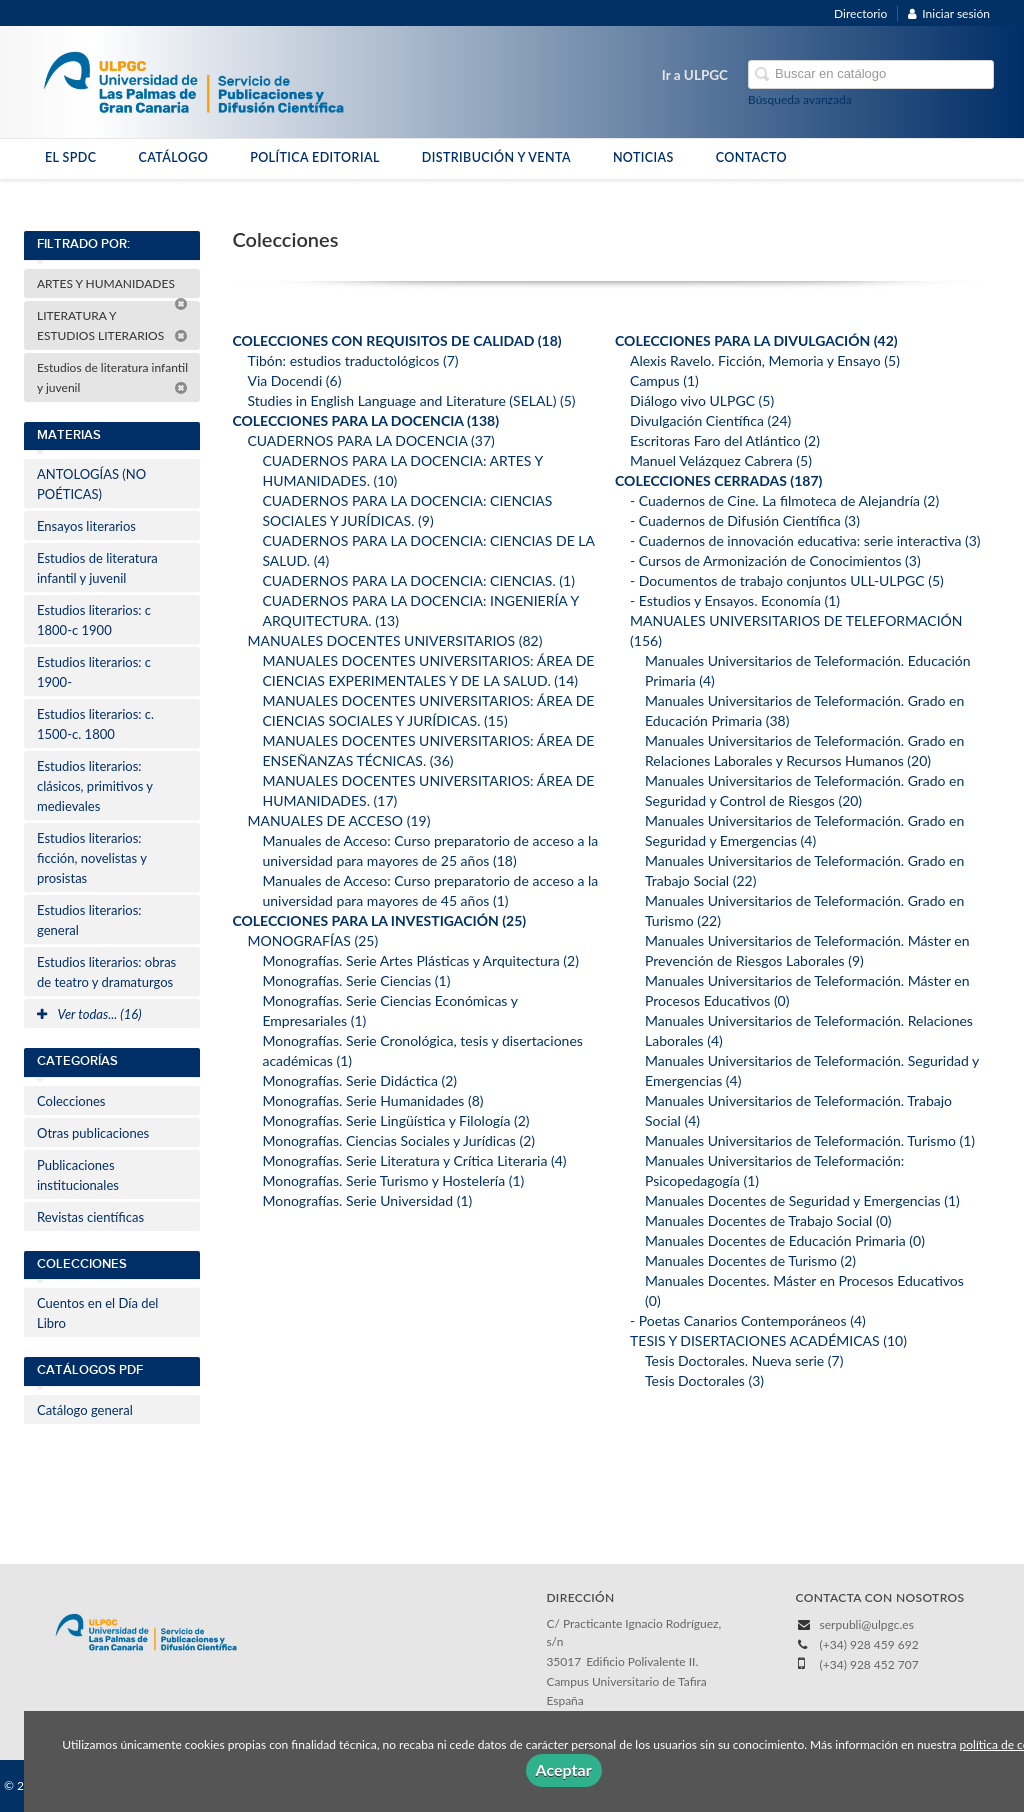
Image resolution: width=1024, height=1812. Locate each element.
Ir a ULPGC (695, 75)
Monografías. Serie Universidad (367, 1200)
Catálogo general (85, 1410)
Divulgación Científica (710, 420)
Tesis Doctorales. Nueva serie (744, 1360)
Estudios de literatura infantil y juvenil (112, 377)
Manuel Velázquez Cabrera (721, 460)
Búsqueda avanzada (800, 99)
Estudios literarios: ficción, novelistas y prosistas (92, 858)
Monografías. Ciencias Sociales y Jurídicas (398, 1140)
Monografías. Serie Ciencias (356, 980)
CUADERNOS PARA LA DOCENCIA (370, 440)
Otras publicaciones (93, 1133)
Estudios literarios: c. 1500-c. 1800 (95, 724)
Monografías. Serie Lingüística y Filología (395, 1120)
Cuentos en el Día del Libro (97, 1313)
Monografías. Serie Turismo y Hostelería (393, 1180)
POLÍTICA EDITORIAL (315, 157)
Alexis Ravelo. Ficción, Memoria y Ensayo (765, 360)
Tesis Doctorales (704, 1380)
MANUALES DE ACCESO (338, 820)
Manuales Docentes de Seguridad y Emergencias (802, 1200)
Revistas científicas (90, 1217)
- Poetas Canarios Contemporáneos (748, 1320)
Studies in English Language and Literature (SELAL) (411, 400)
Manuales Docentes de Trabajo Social (768, 1220)
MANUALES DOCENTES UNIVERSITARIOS (394, 640)
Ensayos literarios (86, 526)
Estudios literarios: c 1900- (94, 672)
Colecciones (71, 1101)
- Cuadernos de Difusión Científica (745, 520)
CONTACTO (751, 157)
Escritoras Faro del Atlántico (725, 440)
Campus (664, 380)
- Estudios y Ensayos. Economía (735, 600)
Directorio (860, 13)
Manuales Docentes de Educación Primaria (785, 1240)
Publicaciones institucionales (78, 1175)
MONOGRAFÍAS (312, 940)
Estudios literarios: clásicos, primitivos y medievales (95, 786)
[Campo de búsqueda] (871, 74)
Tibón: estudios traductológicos (352, 360)
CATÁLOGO (173, 157)
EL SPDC (70, 157)
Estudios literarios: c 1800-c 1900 (94, 620)
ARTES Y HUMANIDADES (112, 287)
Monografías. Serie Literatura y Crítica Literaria (414, 1160)
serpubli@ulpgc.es (867, 1624)
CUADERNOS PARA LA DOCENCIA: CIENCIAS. (418, 580)
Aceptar (564, 1769)
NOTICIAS (643, 157)
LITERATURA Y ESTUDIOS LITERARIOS (112, 325)
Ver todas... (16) (89, 1014)
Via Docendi (294, 380)
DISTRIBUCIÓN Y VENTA (496, 157)
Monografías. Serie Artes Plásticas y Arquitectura (420, 960)
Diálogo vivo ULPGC (702, 400)
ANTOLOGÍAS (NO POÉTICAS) (91, 484)
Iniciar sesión (949, 13)
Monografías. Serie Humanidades (372, 1100)
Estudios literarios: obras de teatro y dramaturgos (106, 972)
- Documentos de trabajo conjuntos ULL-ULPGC (787, 580)
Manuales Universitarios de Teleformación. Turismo (810, 1140)
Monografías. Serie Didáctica (359, 1080)
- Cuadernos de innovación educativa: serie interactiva (805, 540)
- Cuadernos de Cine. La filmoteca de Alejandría (784, 500)
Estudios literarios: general (89, 920)
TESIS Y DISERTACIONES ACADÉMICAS (768, 1340)
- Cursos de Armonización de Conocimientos (775, 560)
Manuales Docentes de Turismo (750, 1260)
